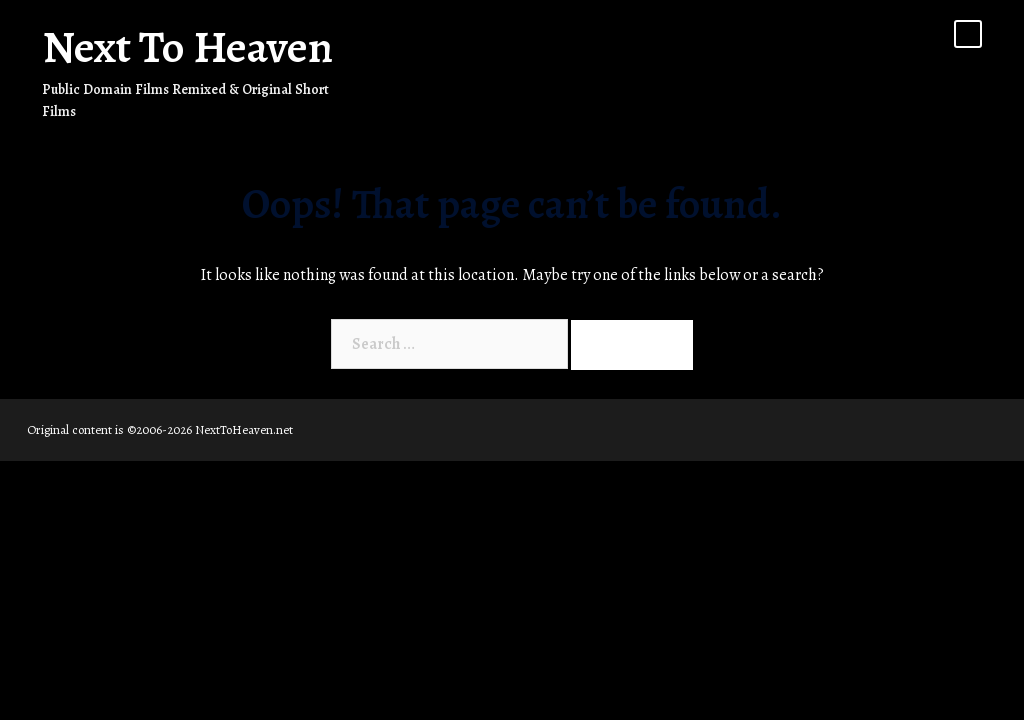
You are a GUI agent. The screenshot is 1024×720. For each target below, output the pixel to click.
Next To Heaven (187, 47)
